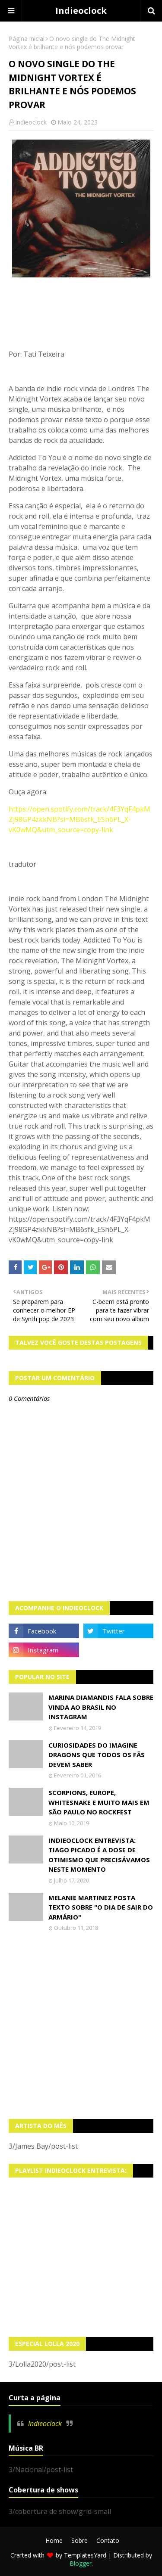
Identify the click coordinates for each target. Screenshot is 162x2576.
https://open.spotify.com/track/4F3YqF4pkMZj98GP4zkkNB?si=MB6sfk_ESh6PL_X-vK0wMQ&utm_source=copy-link (79, 819)
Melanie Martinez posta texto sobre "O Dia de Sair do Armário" (100, 1907)
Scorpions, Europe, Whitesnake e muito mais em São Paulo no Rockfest (98, 1802)
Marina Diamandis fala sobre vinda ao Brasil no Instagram (100, 1707)
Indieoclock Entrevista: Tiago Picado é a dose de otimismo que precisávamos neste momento (99, 1855)
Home (54, 2540)
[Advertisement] (81, 2025)
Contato (107, 2540)
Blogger (81, 2563)
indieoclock (31, 122)
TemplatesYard (85, 2555)
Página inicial (26, 38)
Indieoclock (81, 10)
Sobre (79, 2540)
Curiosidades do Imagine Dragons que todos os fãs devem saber (96, 1755)
